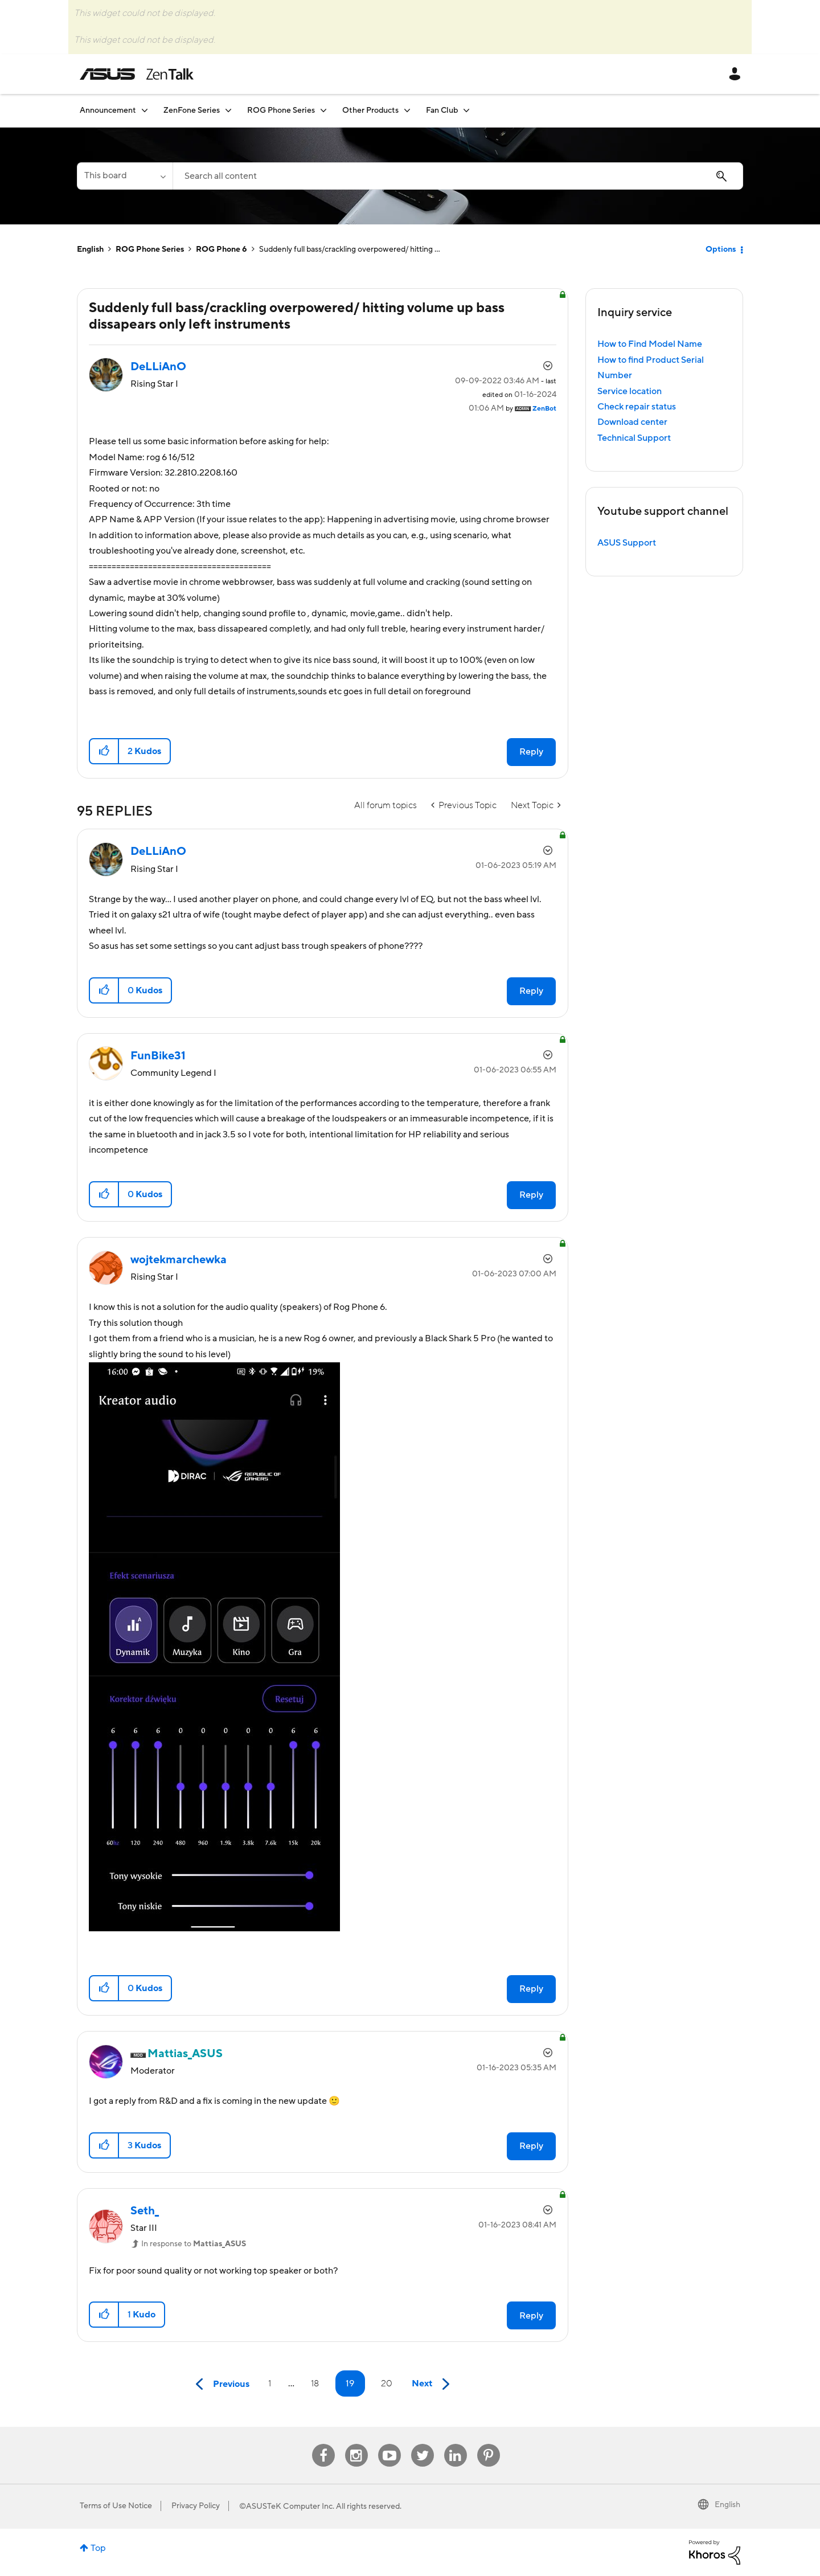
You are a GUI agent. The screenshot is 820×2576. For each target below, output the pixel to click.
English (90, 249)
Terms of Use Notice (116, 2506)
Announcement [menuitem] (108, 110)
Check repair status (636, 406)
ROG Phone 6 (221, 249)
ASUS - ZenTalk (137, 74)
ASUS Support (626, 542)
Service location (629, 391)
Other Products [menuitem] (370, 110)
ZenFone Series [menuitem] (191, 110)
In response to (193, 2244)
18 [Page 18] (315, 2383)
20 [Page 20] (386, 2383)
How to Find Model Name (649, 344)
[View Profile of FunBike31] (158, 1056)
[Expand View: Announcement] (144, 110)
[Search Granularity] (125, 176)
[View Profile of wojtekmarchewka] (178, 1259)
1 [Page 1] (269, 2383)
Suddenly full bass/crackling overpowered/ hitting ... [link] (349, 249)
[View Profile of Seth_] (144, 2211)
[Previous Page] (219, 2384)
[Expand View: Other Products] (407, 110)
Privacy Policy (195, 2506)
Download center (632, 422)
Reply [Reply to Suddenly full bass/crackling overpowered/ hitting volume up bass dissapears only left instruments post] (531, 751)
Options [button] (721, 249)
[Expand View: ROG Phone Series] (323, 110)
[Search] (458, 176)
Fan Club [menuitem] (442, 110)
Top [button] (98, 2548)
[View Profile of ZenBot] (544, 408)
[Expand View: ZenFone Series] (228, 110)
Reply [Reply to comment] (531, 991)
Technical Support (634, 438)
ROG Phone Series (150, 249)
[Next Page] (433, 2384)
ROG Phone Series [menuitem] (281, 110)
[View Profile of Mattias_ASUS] (185, 2053)
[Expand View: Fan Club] (466, 110)
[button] (104, 751)
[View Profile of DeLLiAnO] (158, 366)
